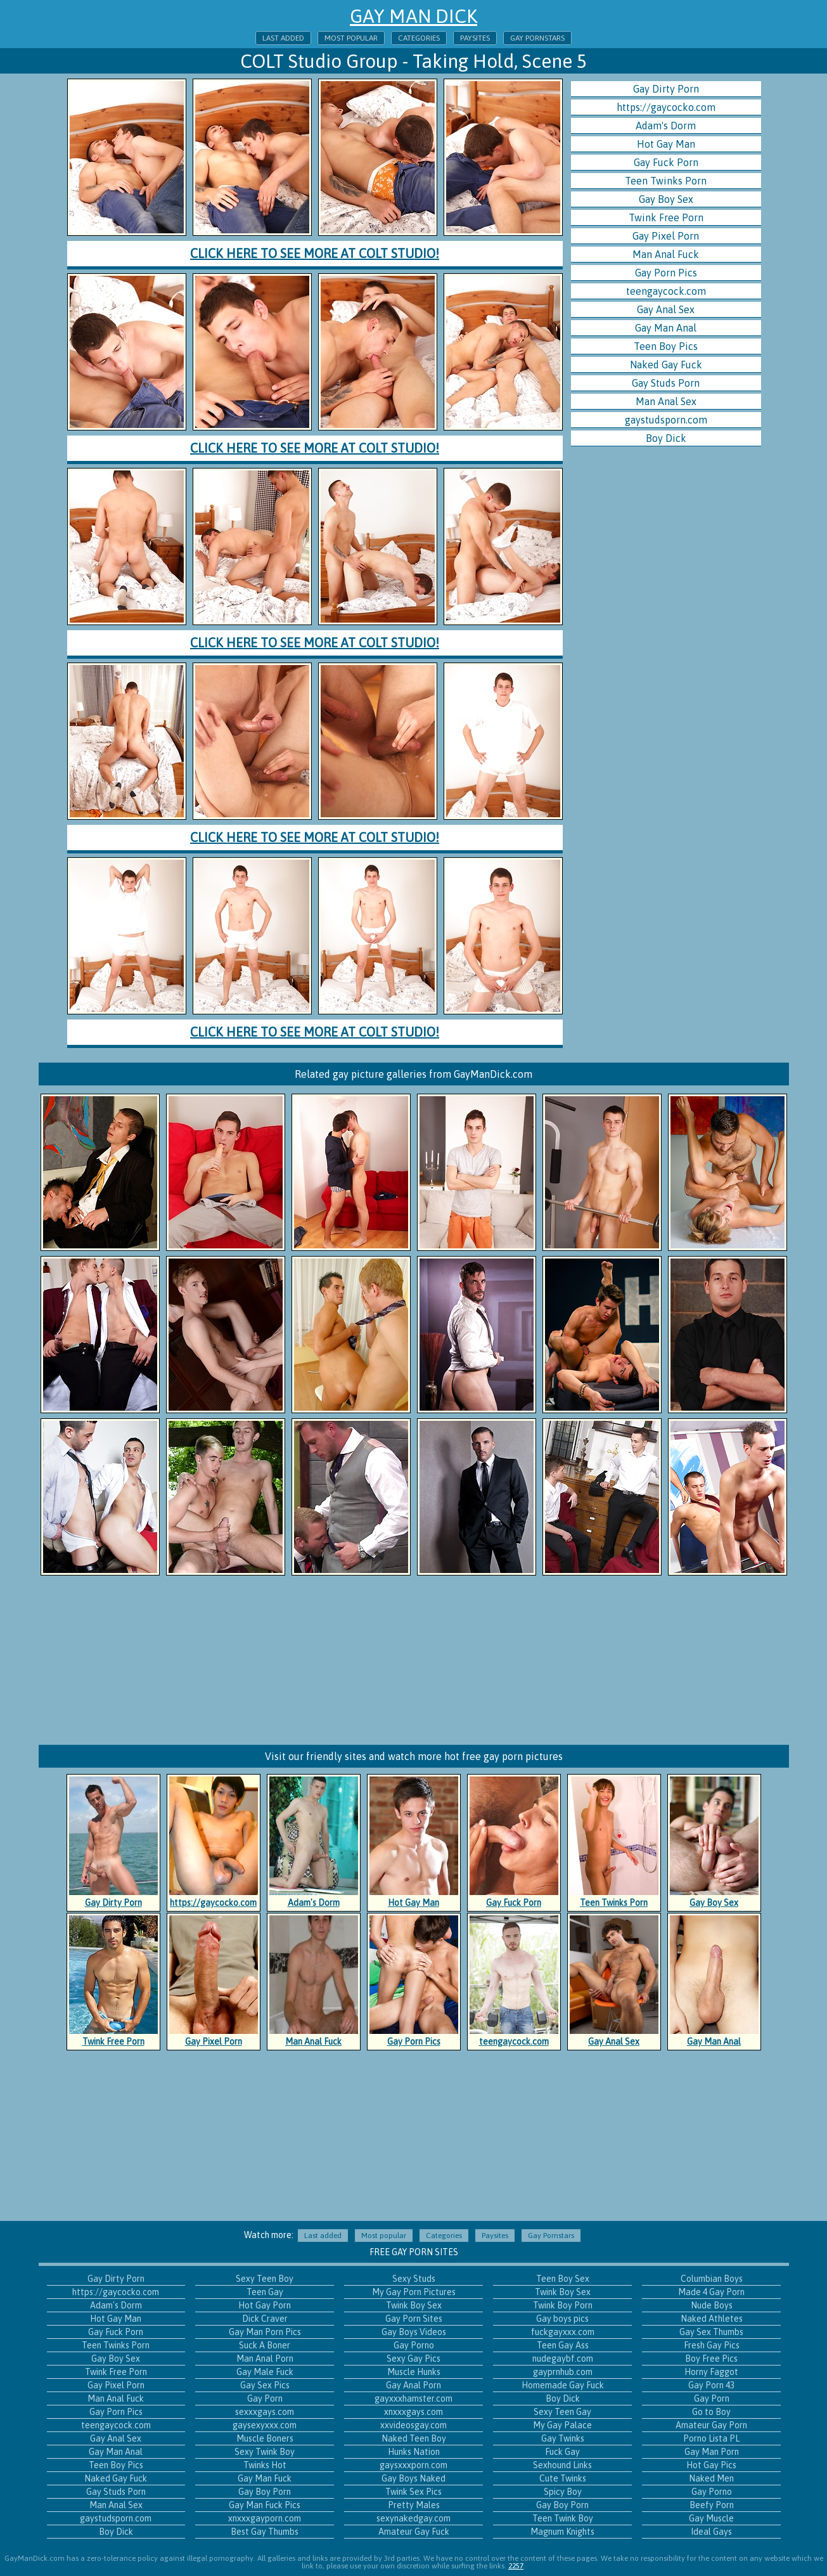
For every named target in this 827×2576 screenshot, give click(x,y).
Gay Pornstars (537, 38)
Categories (419, 38)
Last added (283, 38)
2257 (515, 2565)
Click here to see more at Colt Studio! (314, 253)
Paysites (475, 38)
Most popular (351, 38)
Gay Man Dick (413, 16)
